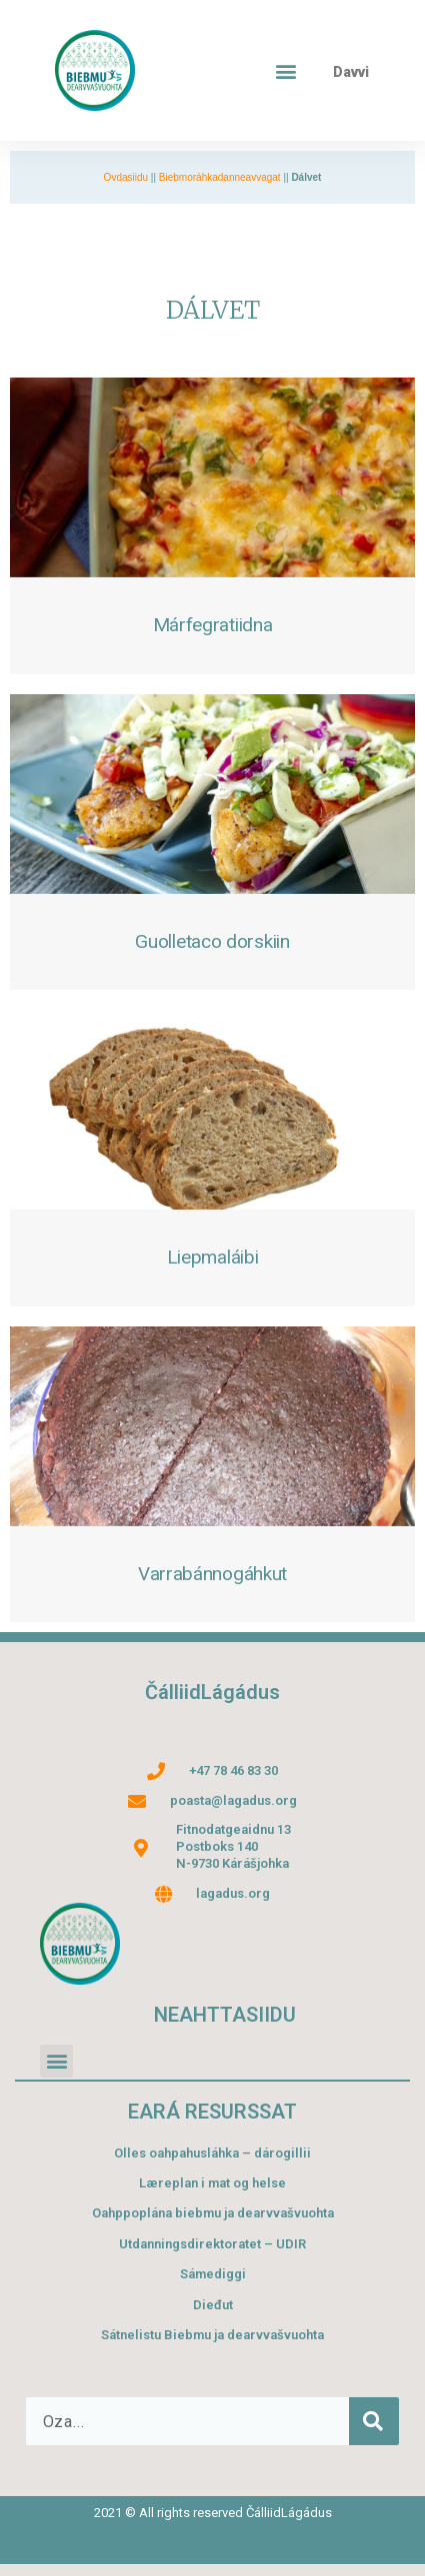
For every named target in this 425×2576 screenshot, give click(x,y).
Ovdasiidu (126, 177)
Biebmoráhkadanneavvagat (220, 177)
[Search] (374, 2421)
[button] (286, 70)
